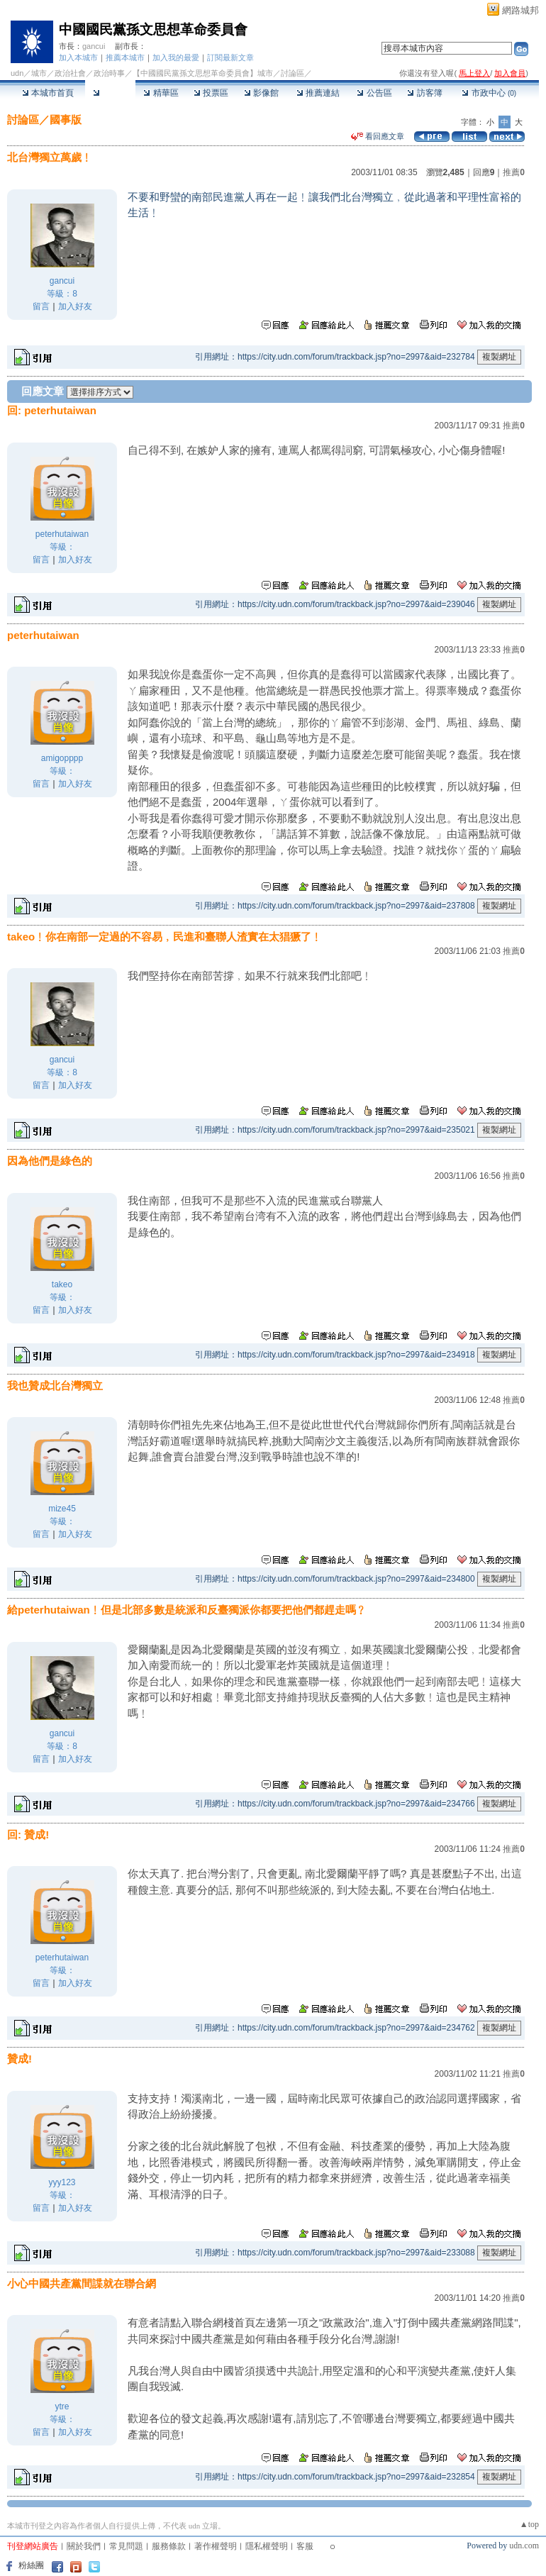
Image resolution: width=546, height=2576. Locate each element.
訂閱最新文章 (230, 57)
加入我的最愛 (175, 57)
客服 (304, 2546)
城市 (39, 73)
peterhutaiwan (62, 534)
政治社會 (70, 73)
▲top (529, 2524)
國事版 (66, 119)
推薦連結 (318, 93)
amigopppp (62, 758)
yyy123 (61, 2182)
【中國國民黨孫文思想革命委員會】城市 (203, 73)
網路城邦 (520, 10)
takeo (62, 1284)
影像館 (261, 93)
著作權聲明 (215, 2546)
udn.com (524, 2545)
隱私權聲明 (266, 2546)
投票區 (211, 93)
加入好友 (75, 306)
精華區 (160, 93)
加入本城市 (78, 57)
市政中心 (489, 93)
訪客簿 (424, 93)
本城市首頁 (48, 93)
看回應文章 (377, 136)
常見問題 (126, 2546)
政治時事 (109, 73)
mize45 (62, 1509)
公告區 (374, 93)
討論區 (110, 93)
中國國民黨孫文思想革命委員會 (153, 29)
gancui (93, 46)
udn (17, 73)
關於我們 (84, 2546)
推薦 (514, 172)
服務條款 (169, 2546)
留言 (41, 306)
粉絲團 (31, 2565)
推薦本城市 (125, 57)
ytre (62, 2406)
